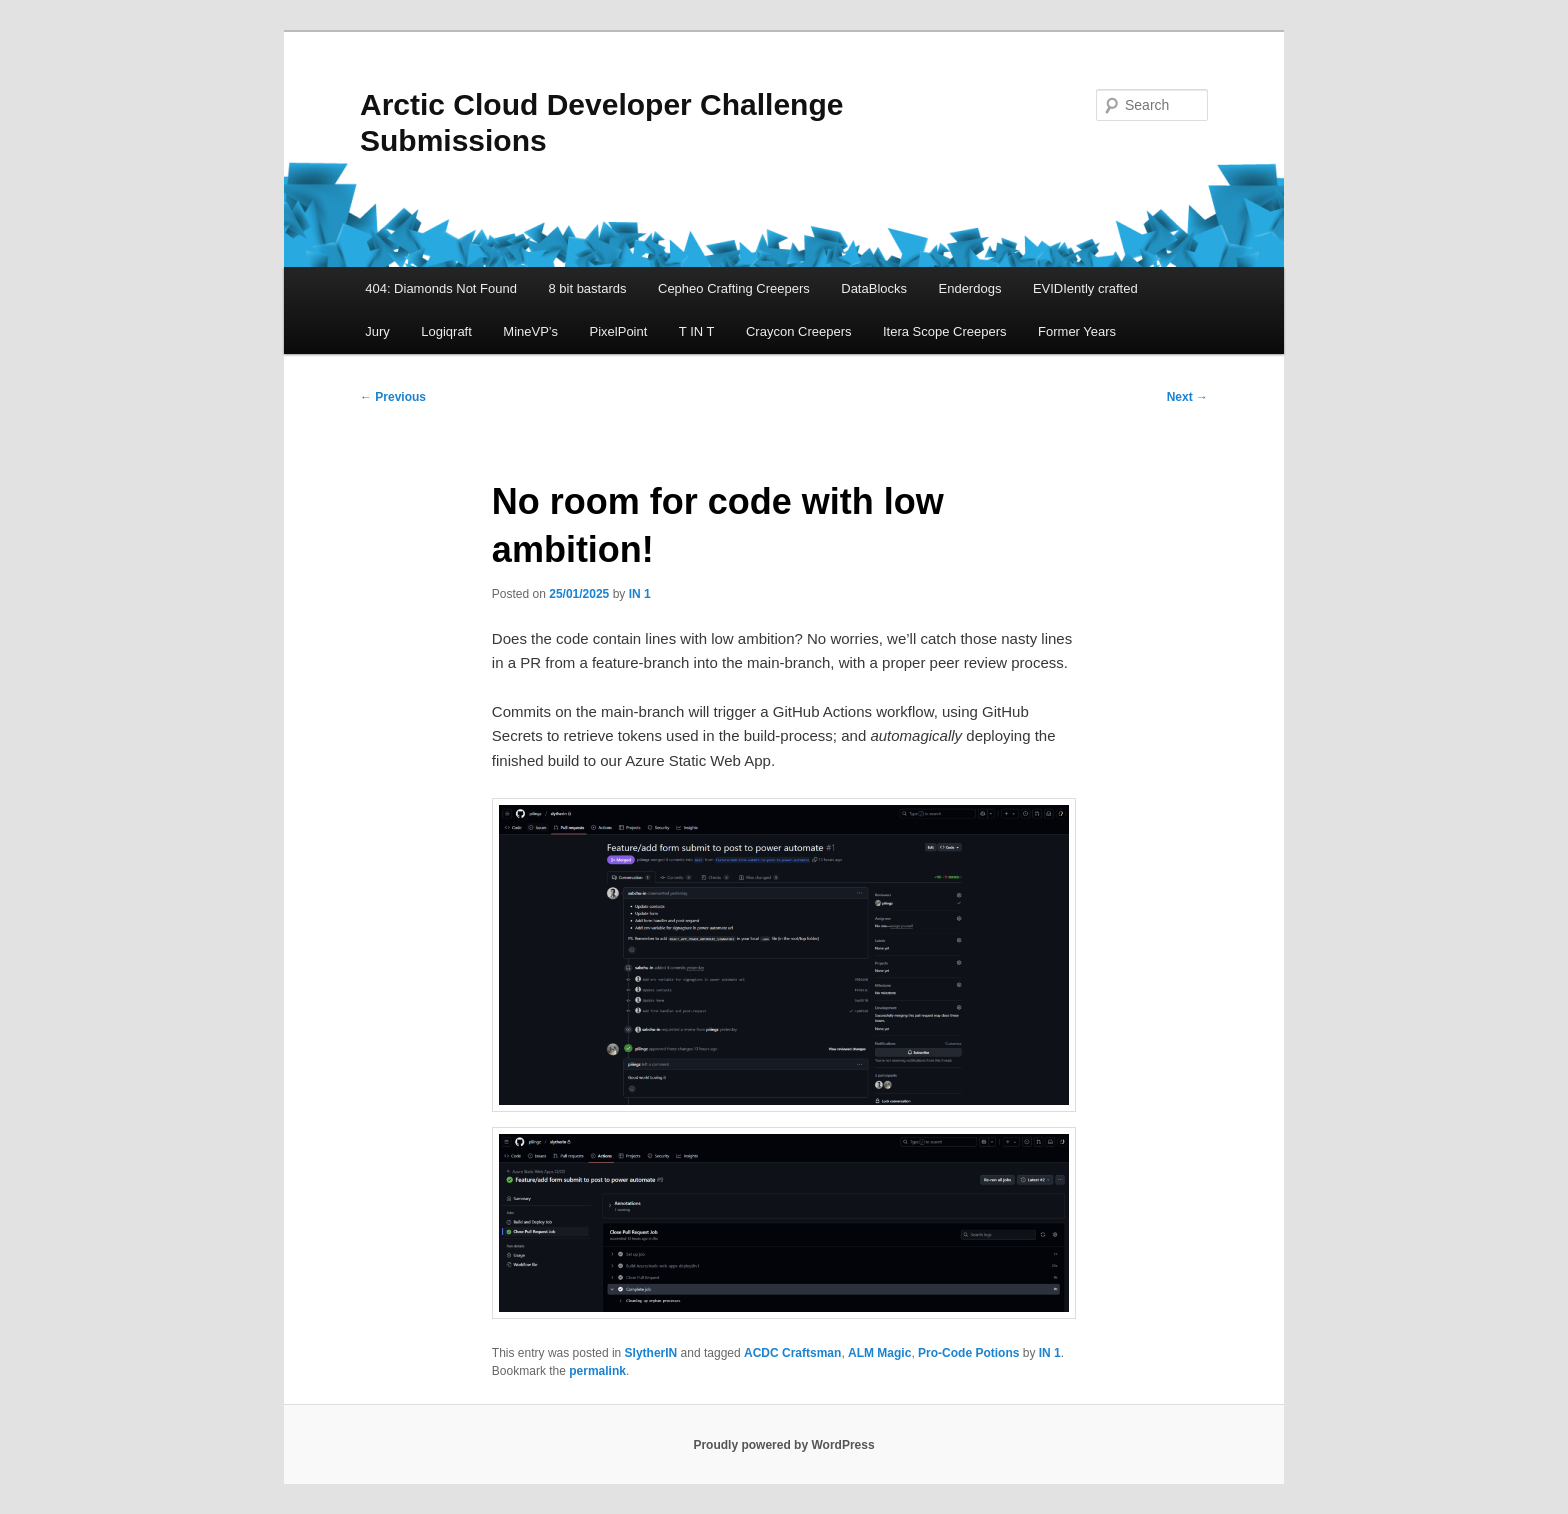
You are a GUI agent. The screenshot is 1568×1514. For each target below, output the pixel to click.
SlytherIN (651, 1353)
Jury (377, 331)
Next (1187, 397)
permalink (597, 1371)
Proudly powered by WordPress (783, 1445)
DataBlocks (874, 288)
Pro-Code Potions (968, 1353)
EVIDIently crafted (1085, 288)
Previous (393, 397)
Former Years (1077, 331)
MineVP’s (530, 331)
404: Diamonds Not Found (441, 288)
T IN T (697, 331)
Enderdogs (970, 288)
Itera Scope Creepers (945, 331)
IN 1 (640, 594)
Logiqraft (446, 331)
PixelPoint (619, 331)
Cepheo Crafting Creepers (734, 288)
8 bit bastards (587, 288)
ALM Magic (879, 1353)
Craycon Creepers (799, 331)
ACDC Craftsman (792, 1353)
